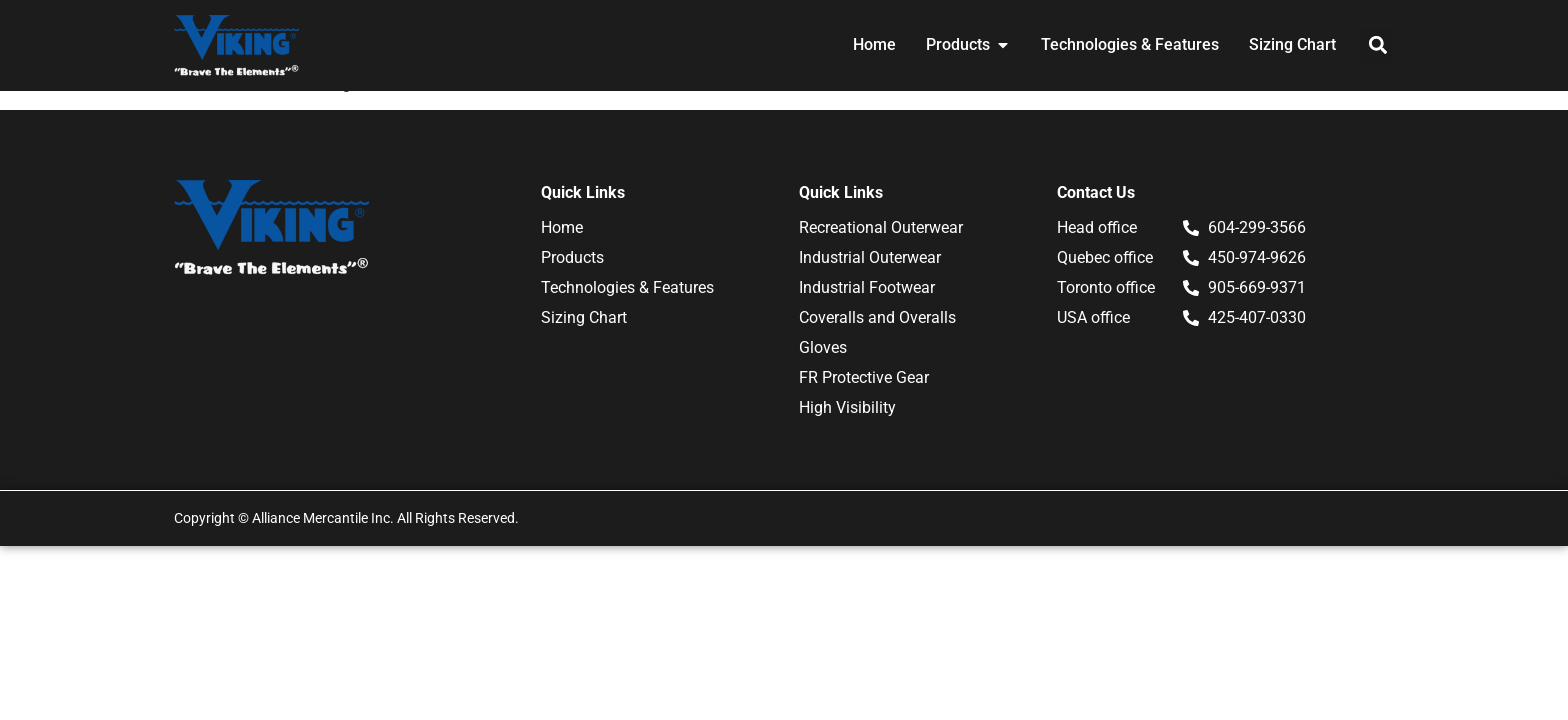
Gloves (823, 347)
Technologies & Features (627, 287)
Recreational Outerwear (881, 227)
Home (562, 227)
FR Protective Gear (864, 377)
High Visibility (847, 407)
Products (572, 257)
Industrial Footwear (867, 287)
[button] (1377, 45)
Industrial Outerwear (870, 257)
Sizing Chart (584, 317)
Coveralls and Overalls (877, 317)
